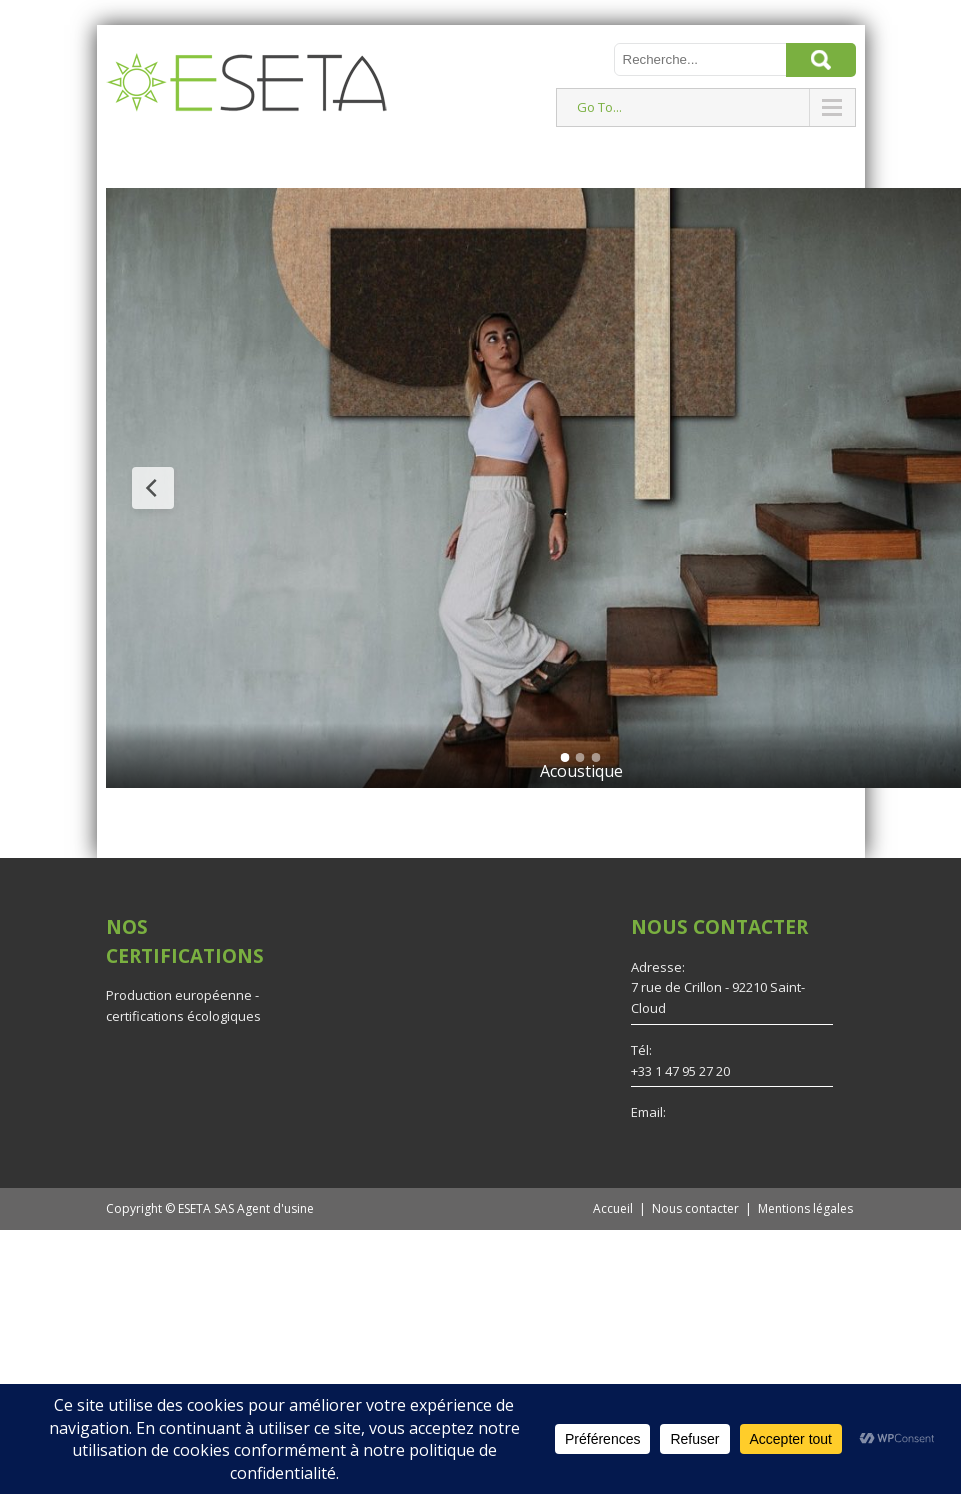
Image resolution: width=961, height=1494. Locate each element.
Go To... (599, 107)
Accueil (613, 1208)
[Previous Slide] (153, 488)
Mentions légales (805, 1208)
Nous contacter (695, 1208)
